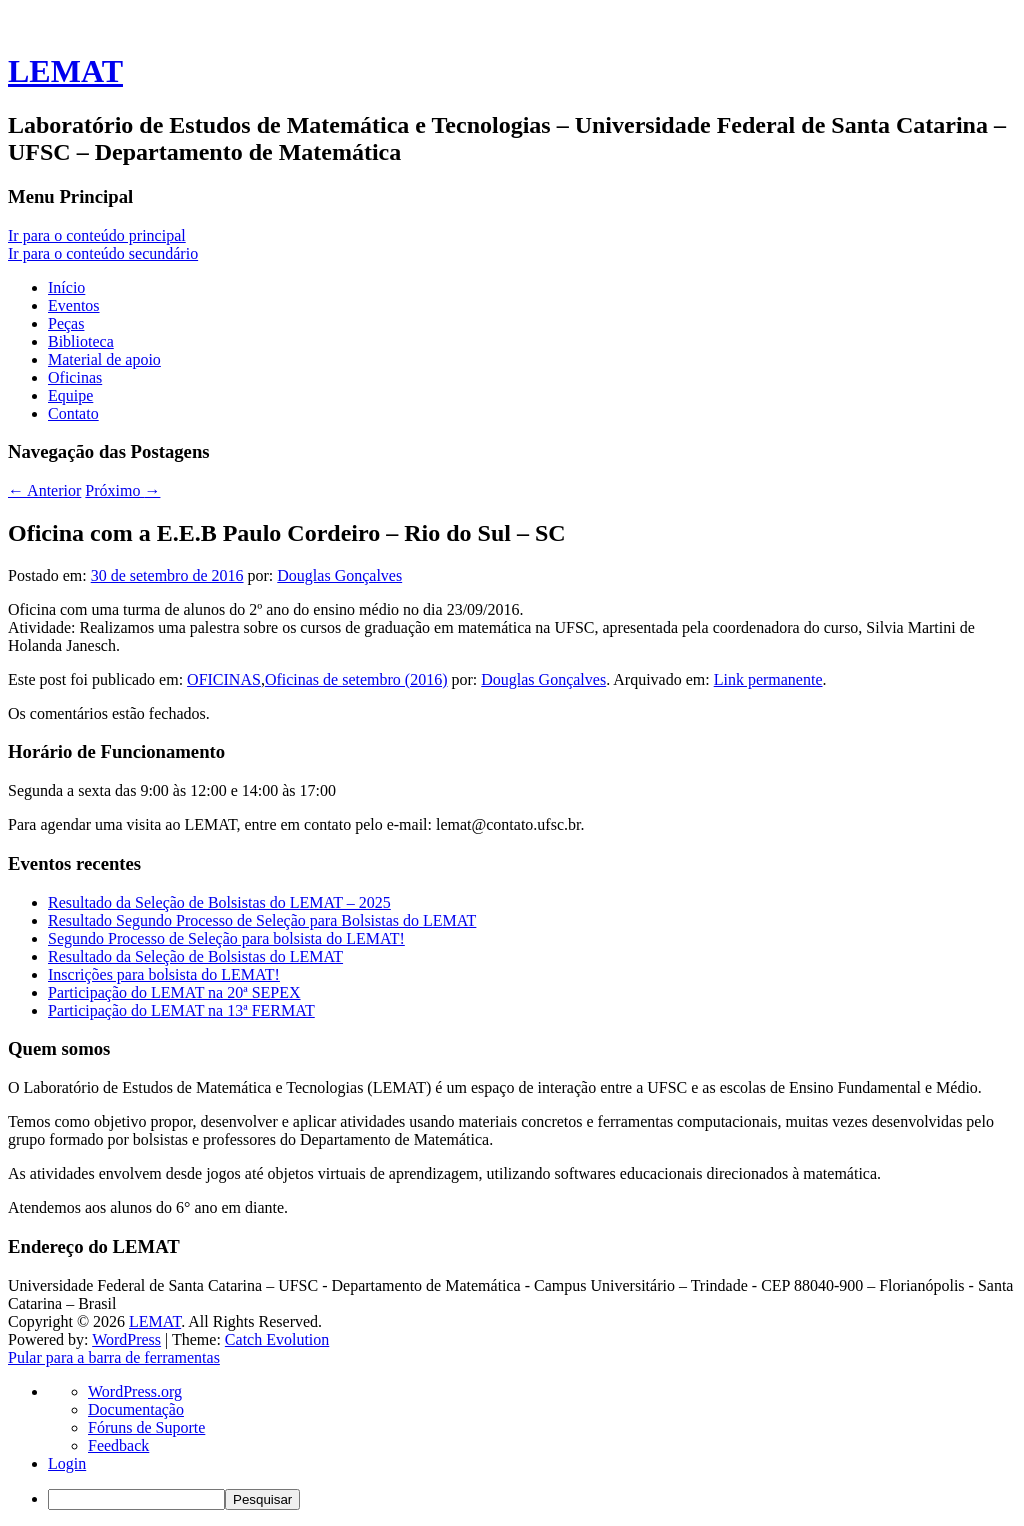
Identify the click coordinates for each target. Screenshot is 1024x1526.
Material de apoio (104, 359)
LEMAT (65, 71)
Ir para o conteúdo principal (97, 235)
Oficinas (75, 377)
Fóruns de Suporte (146, 1427)
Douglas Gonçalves (339, 575)
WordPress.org (135, 1391)
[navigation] (512, 1446)
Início (66, 287)
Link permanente (768, 679)
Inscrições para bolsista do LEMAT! (164, 974)
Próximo (122, 490)
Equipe (70, 395)
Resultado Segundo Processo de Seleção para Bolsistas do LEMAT (262, 920)
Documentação (136, 1409)
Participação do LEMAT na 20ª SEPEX (174, 992)
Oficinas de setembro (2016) (356, 679)
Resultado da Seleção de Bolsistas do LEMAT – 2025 (219, 902)
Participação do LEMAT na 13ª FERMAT (181, 1010)
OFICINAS (224, 679)
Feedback (118, 1445)
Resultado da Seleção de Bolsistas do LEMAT (195, 956)
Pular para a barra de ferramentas (114, 1357)
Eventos (74, 305)
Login (67, 1463)
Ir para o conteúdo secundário (103, 253)
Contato (73, 413)
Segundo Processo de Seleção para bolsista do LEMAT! (226, 938)
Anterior (44, 490)
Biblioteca (81, 341)
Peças (66, 323)
